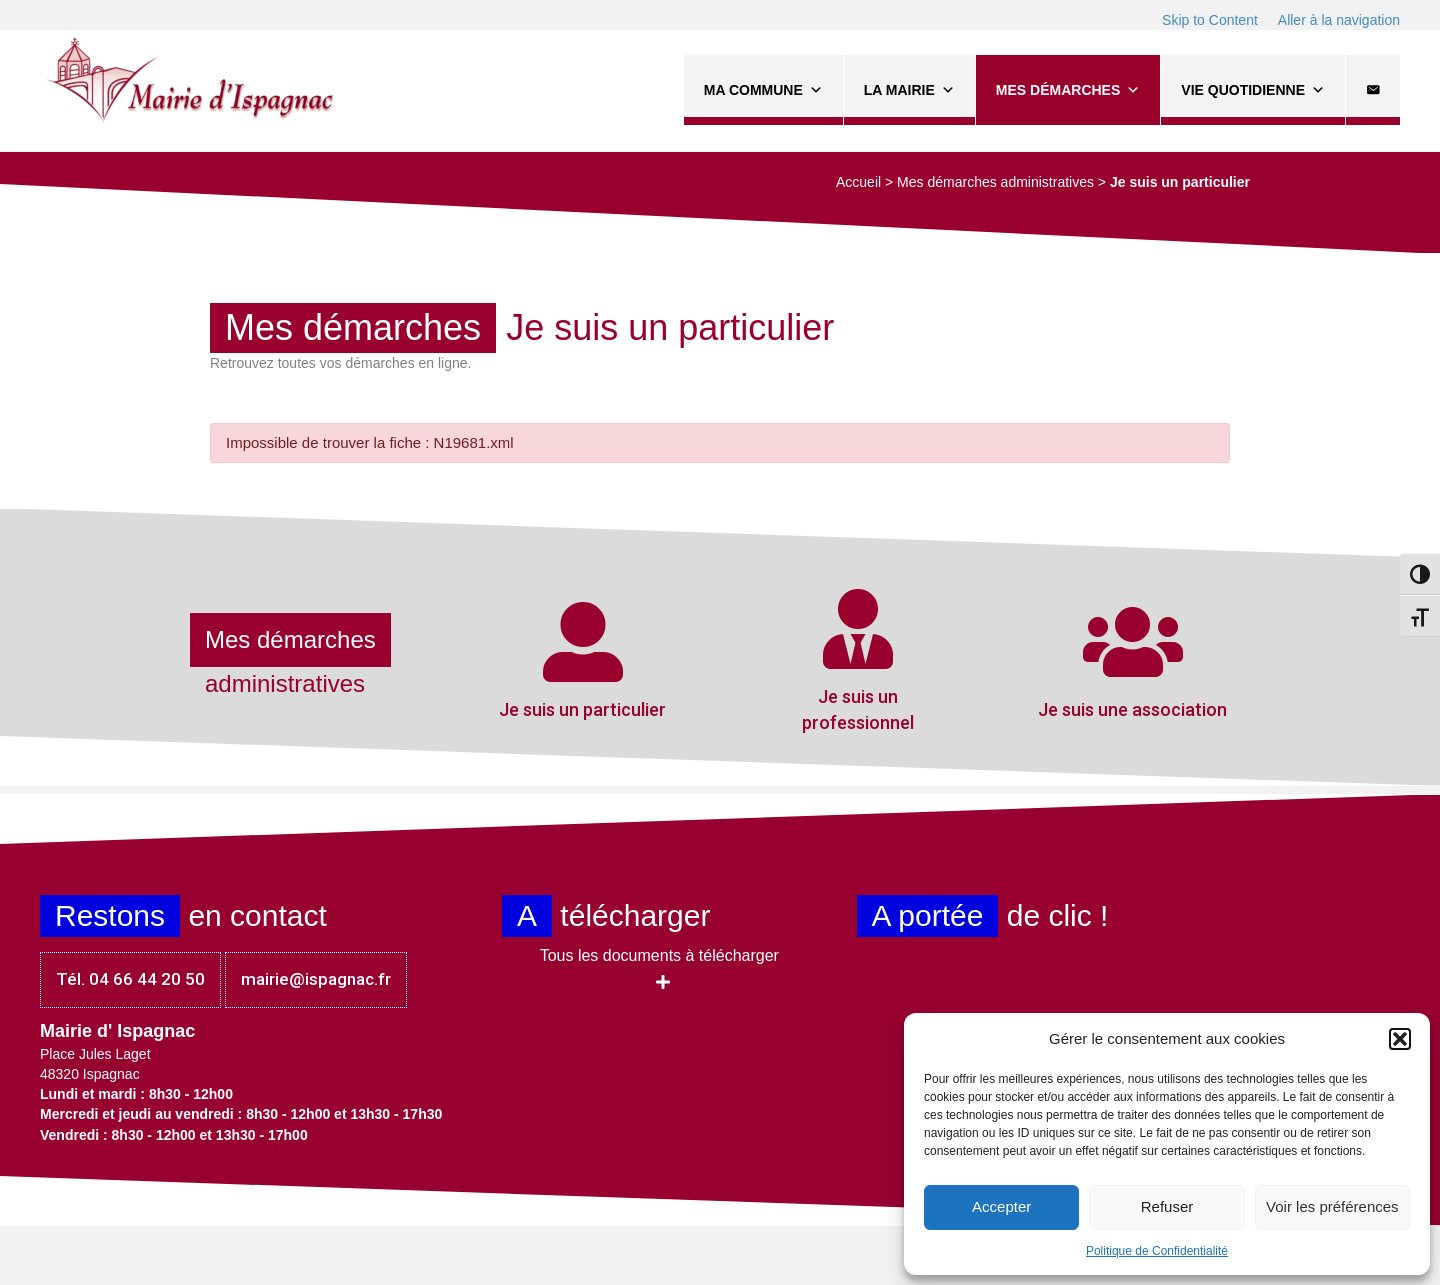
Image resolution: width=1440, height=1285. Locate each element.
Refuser (1167, 1206)
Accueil (858, 182)
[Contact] (1373, 90)
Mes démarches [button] (1068, 90)
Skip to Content (1210, 20)
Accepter (1001, 1206)
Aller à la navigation (1339, 20)
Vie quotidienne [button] (1253, 90)
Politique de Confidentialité (1157, 1251)
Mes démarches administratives (995, 182)
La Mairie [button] (909, 90)
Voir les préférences (1332, 1206)
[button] (1400, 1039)
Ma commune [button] (763, 90)
